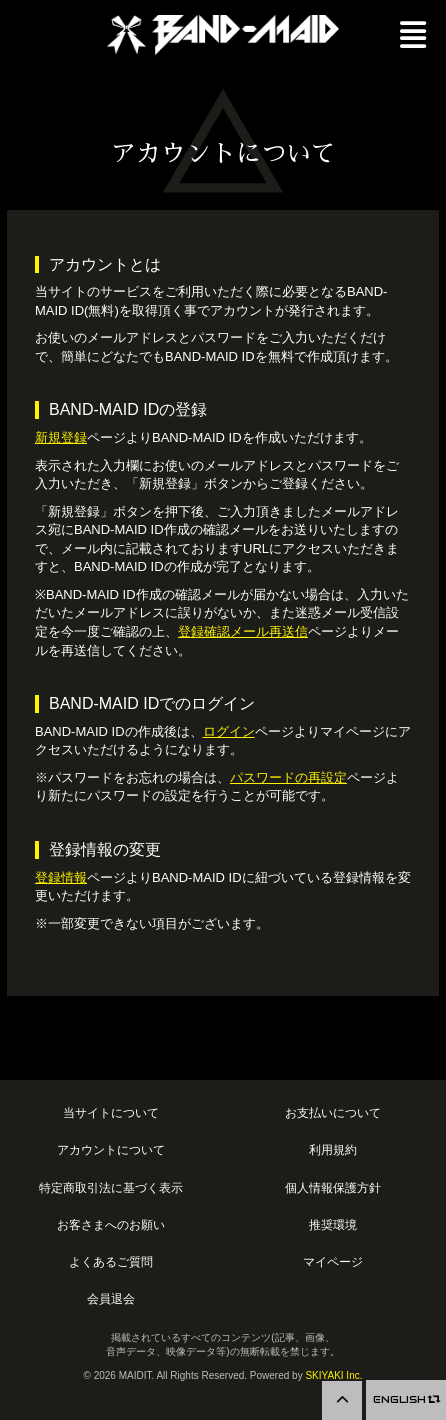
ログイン (229, 731)
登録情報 (61, 877)
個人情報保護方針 (333, 1187)
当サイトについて (111, 1112)
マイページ (333, 1261)
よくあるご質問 (111, 1261)
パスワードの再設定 (288, 777)
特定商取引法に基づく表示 (111, 1187)
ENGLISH (406, 1399)
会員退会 (111, 1298)
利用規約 (333, 1149)
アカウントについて (111, 1149)
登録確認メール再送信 (243, 631)
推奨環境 (333, 1224)
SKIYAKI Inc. (333, 1375)
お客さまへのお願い (111, 1224)
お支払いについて (333, 1112)
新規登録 (61, 437)
